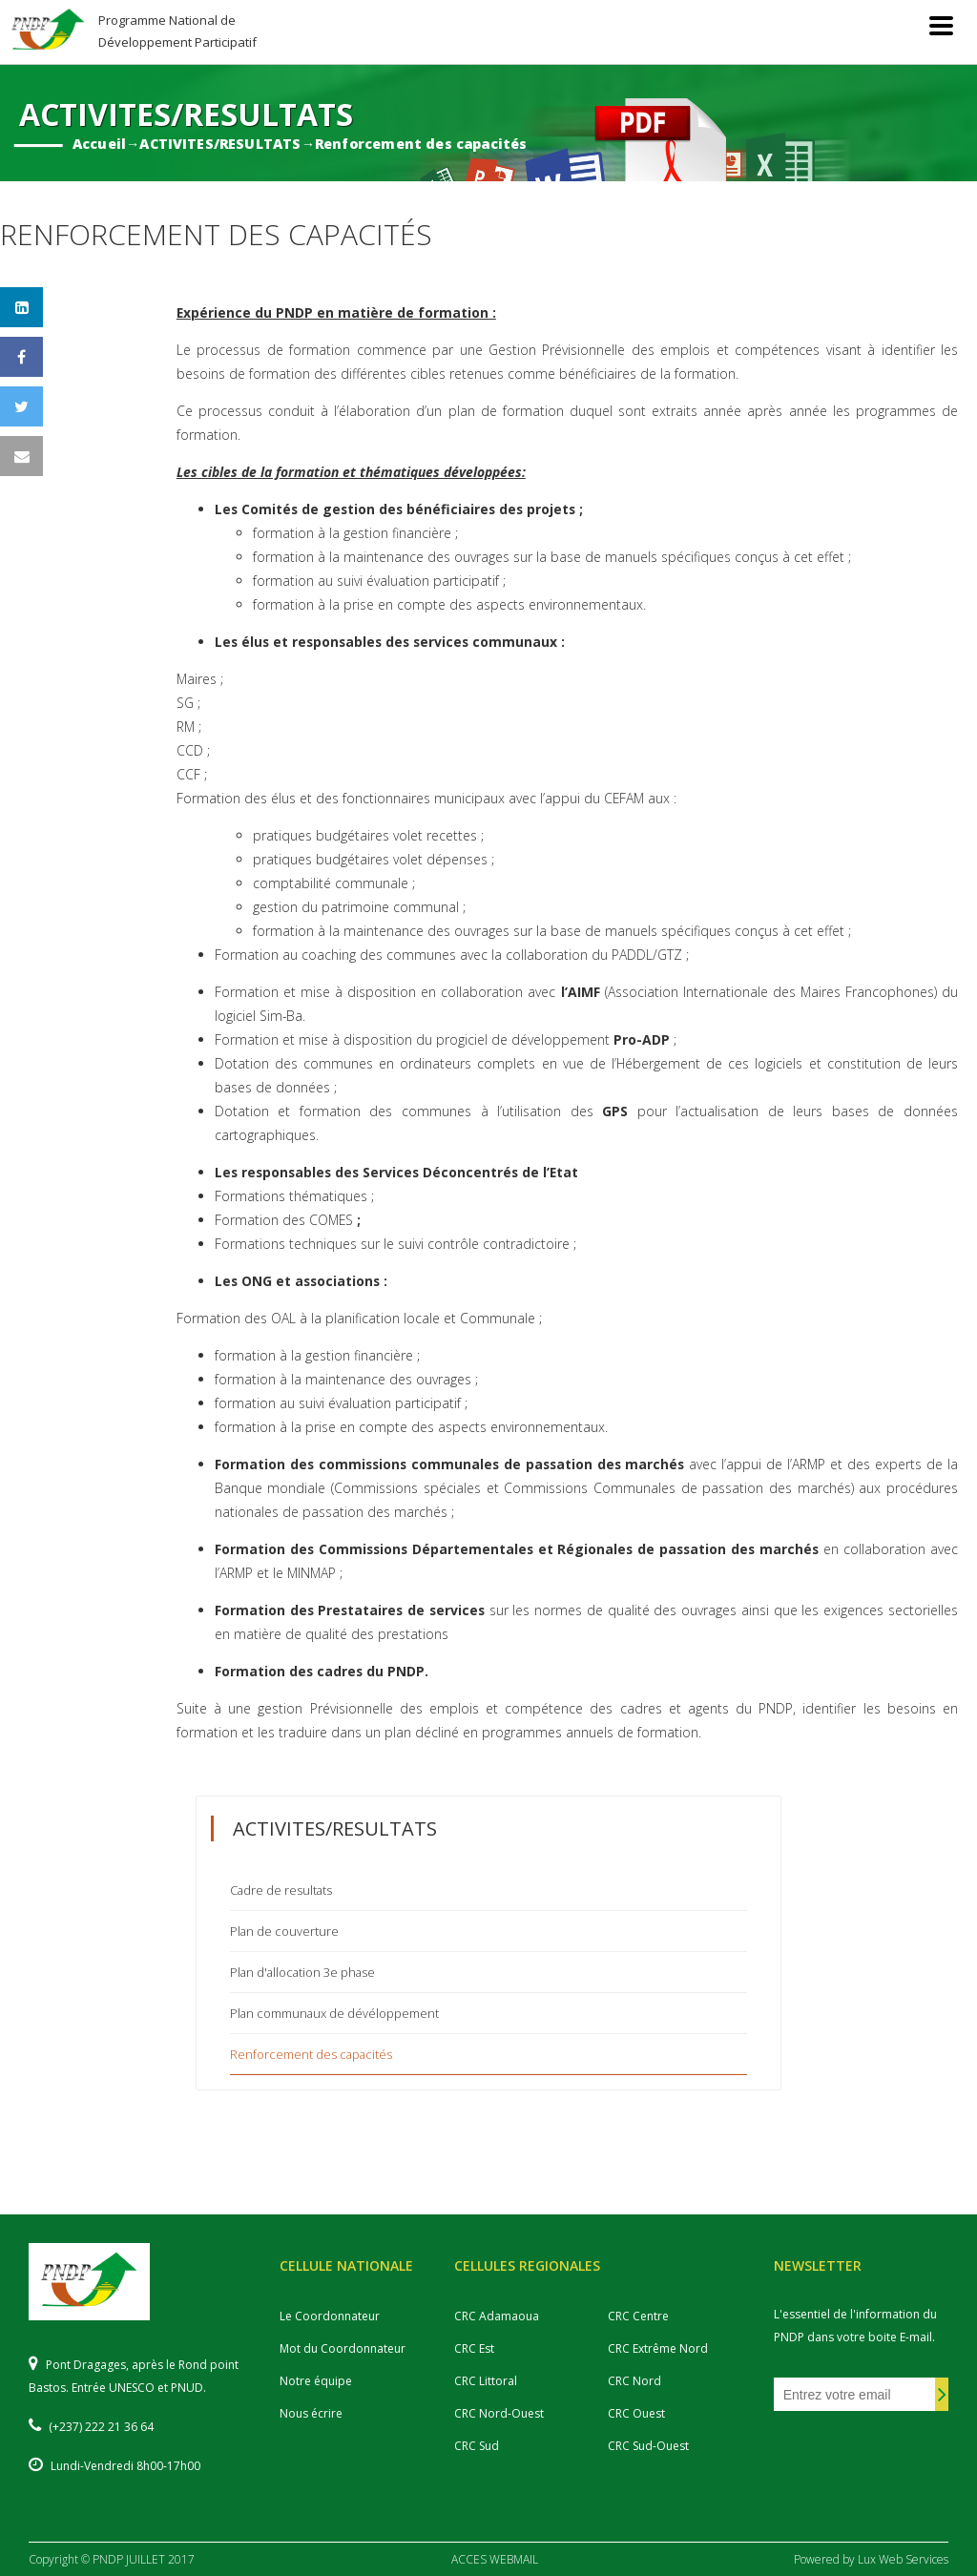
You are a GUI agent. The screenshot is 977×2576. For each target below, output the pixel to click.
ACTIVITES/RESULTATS (220, 144)
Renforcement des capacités (421, 144)
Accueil (99, 144)
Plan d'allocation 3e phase (302, 1972)
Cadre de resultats (281, 1890)
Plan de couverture (284, 1931)
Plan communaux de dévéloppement (334, 2013)
